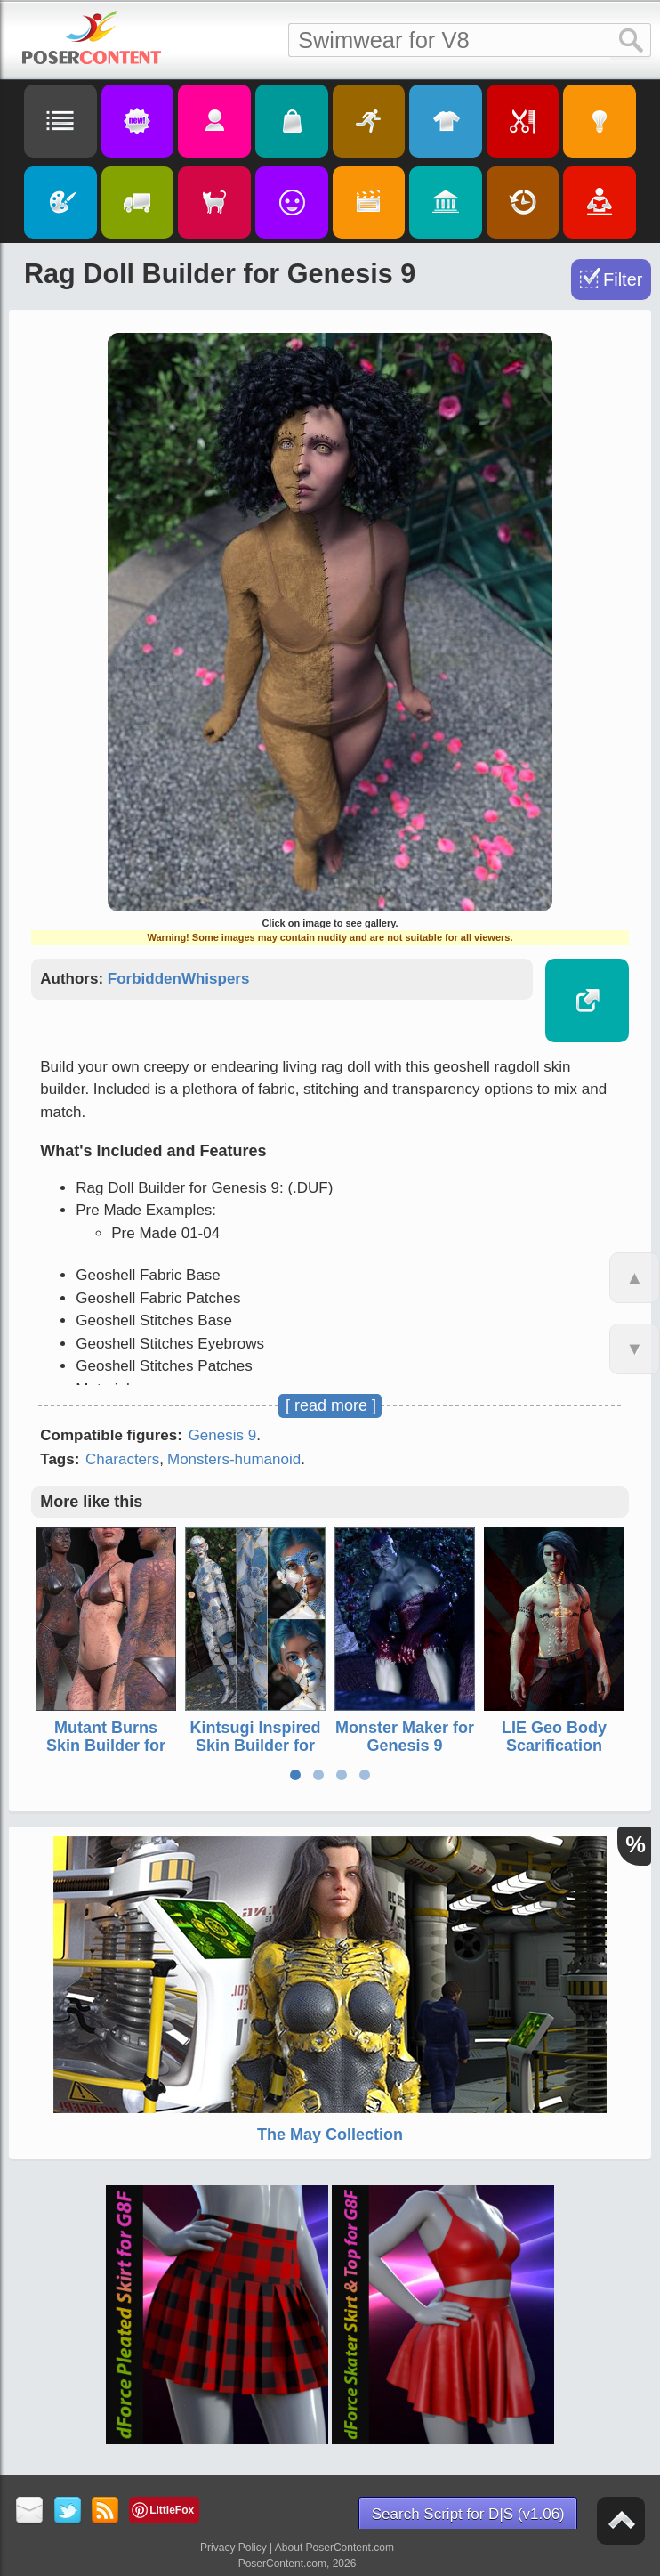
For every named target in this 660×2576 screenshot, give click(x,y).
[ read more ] (331, 1405)
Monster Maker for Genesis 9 (404, 1736)
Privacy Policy (233, 2547)
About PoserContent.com (334, 2547)
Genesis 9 (223, 1435)
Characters (122, 1459)
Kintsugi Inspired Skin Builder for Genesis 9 (255, 1745)
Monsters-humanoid (234, 1459)
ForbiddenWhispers (179, 978)
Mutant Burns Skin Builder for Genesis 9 (105, 1745)
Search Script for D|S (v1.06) (468, 2514)
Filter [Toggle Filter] (622, 279)
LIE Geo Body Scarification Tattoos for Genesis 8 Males (554, 1754)
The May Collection (330, 2134)
